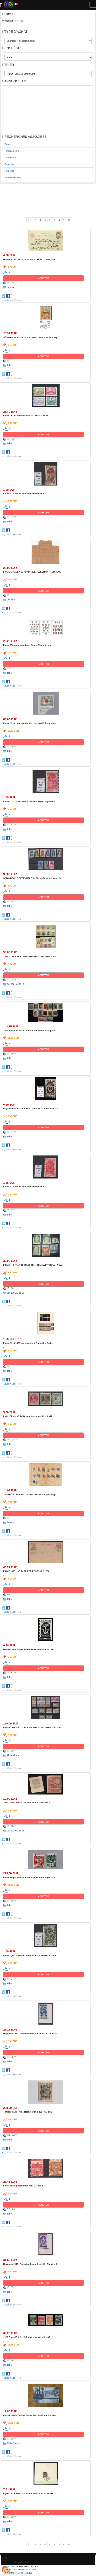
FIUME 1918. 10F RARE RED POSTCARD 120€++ (27, 1571)
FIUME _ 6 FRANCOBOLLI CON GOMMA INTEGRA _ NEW (32, 1265)
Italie (9, 365)
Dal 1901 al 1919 (15, 984)
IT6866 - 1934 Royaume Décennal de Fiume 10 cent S (29, 1649)
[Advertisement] (48, 110)
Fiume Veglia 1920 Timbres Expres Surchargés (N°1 (29, 1877)
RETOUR (20, 21)
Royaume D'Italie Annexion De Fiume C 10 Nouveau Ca (30, 1108)
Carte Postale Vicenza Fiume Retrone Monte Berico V (30, 2415)
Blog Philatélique (25, 2573)
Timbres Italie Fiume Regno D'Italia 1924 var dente (28, 2112)
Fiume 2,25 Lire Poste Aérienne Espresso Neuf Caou (29, 1955)
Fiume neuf (10, 157)
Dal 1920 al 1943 (15, 1830)
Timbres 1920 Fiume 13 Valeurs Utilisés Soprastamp (29, 1494)
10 (69, 2544)
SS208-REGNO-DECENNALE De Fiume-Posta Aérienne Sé (32, 878)
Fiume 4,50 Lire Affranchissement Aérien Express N (29, 801)
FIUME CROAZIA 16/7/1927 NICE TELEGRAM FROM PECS (32, 572)
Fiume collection (12, 177)
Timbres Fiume (12, 151)
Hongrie (11, 287)
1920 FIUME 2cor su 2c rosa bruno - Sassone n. (27, 1802)
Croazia (11, 599)
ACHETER (43, 278)
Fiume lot (9, 171)
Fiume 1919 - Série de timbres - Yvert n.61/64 (25, 415)
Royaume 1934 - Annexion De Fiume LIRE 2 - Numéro (30, 2033)
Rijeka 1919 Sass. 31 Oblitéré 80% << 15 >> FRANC (28, 2493)
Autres (10, 1522)
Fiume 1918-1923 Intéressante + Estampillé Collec (28, 1343)
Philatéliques (14, 2443)
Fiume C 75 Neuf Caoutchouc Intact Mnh (23, 493)
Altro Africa (13, 1755)
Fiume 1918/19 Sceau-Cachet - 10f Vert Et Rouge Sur (29, 723)
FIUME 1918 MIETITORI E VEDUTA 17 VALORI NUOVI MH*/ (32, 1727)
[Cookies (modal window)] (5, 2570)
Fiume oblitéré (11, 164)
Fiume (7, 144)
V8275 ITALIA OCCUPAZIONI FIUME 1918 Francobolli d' (31, 956)
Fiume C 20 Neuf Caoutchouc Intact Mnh (23, 1186)
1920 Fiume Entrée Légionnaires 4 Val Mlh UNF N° (28, 2337)
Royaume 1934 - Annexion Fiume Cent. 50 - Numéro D (30, 2264)
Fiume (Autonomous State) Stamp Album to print (27, 645)
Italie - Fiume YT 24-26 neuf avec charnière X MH (27, 1416)
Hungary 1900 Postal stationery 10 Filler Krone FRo (29, 259)
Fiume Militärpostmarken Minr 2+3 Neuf (23, 2186)
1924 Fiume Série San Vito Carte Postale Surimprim (29, 1030)
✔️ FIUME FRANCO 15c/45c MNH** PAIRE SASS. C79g (30, 337)
